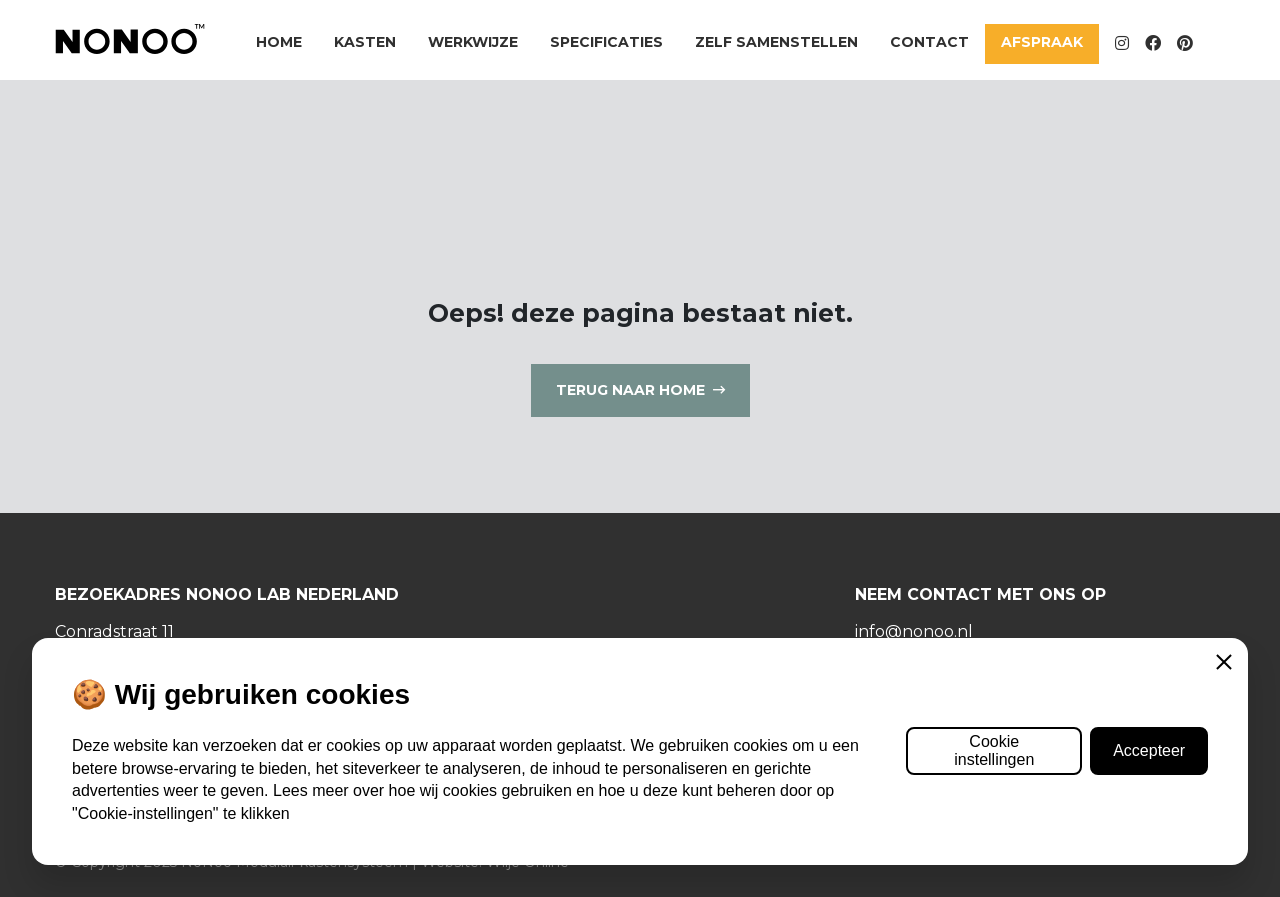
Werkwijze (473, 42)
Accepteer (1149, 750)
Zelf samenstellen (776, 42)
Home (279, 42)
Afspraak (1042, 42)
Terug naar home (630, 390)
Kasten (365, 42)
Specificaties (606, 42)
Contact (929, 42)
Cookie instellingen (994, 750)
